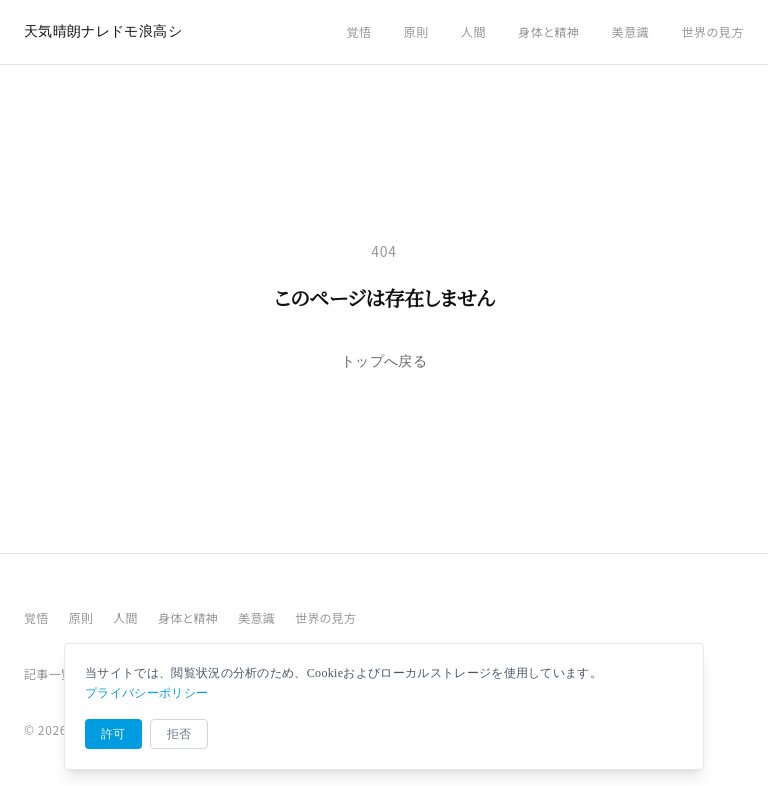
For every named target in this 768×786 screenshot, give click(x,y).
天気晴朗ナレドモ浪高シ (103, 31)
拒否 (179, 734)
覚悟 (358, 31)
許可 (113, 734)
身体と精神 (549, 31)
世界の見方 (712, 31)
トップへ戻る (384, 361)
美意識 (631, 31)
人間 (473, 31)
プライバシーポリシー (146, 693)
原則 (416, 31)
